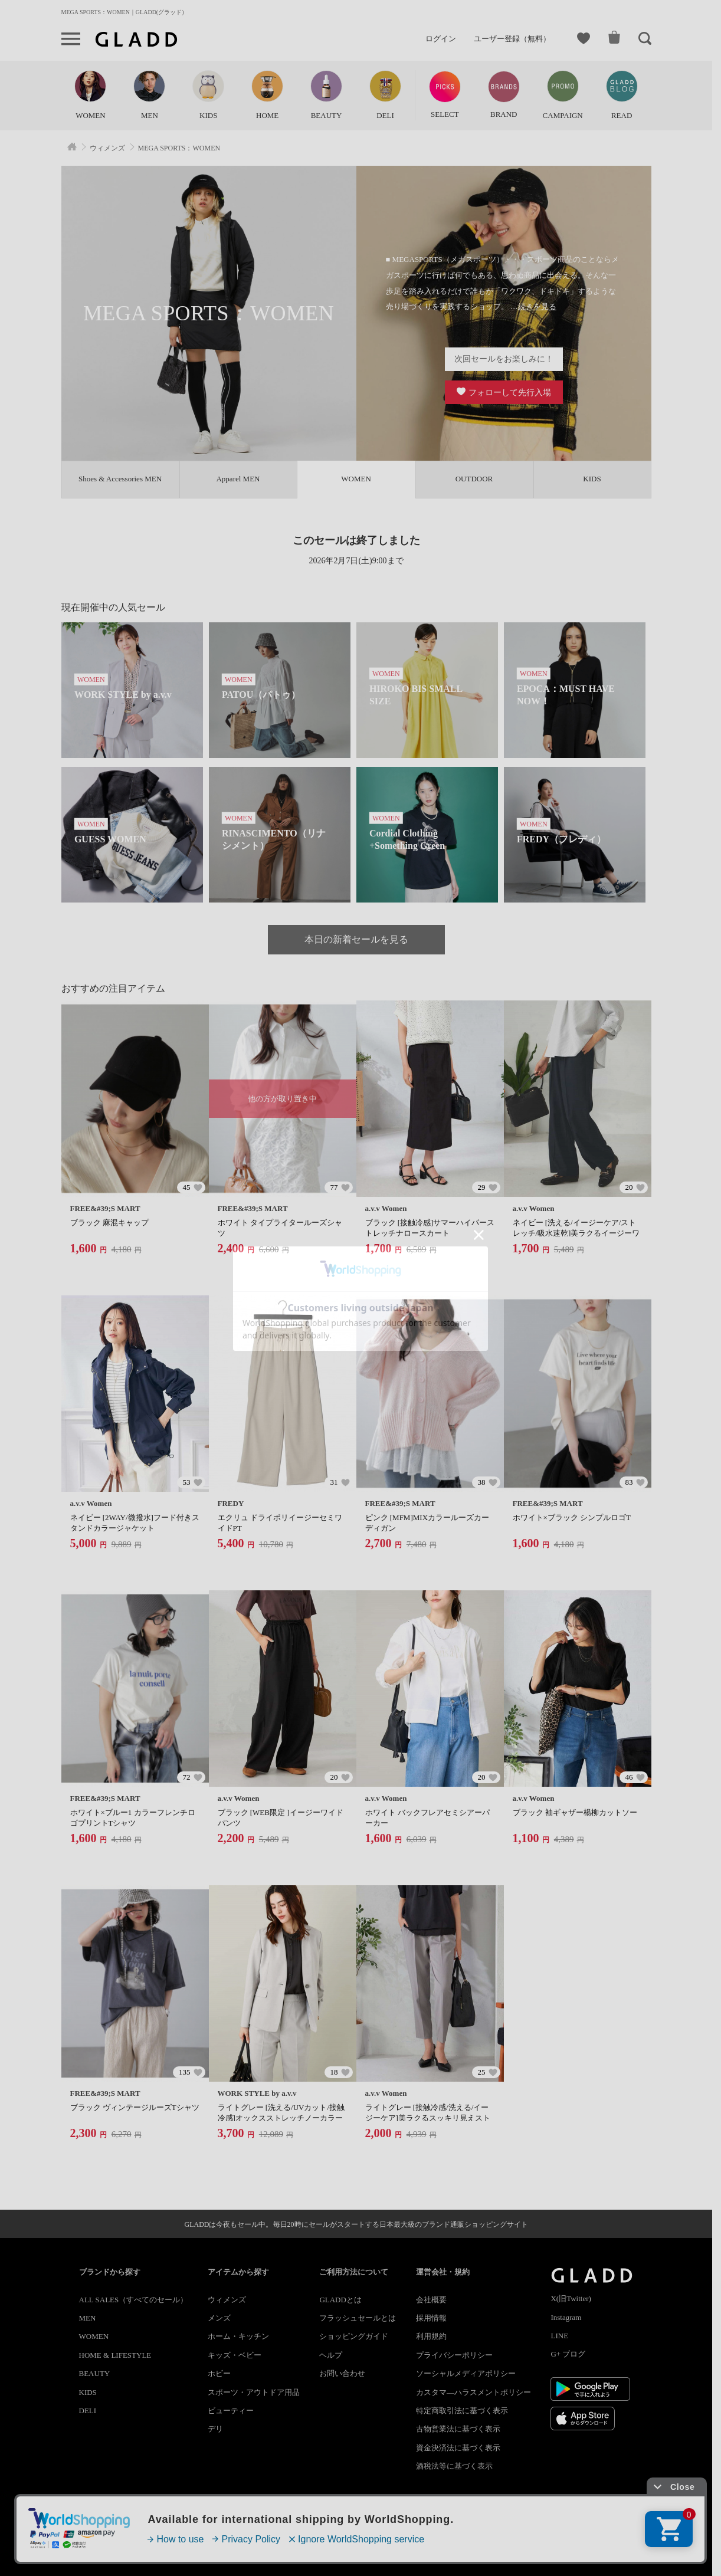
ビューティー (231, 2410)
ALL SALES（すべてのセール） (133, 2299)
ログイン (440, 38)
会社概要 (431, 2299)
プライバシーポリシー (454, 2355)
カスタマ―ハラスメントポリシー (473, 2392)
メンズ (219, 2318)
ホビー (219, 2373)
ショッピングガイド (353, 2336)
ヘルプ (330, 2355)
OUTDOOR (474, 478)
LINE (559, 2335)
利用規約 (431, 2336)
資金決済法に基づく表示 (458, 2447)
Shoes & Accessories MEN (120, 478)
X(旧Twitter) (570, 2298)
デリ (215, 2428)
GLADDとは (340, 2299)
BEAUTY (94, 2373)
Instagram (565, 2317)
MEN (87, 2318)
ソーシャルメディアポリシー (466, 2373)
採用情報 (431, 2318)
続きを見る (537, 306)
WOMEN (94, 2336)
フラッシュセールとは (357, 2318)
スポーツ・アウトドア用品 (254, 2392)
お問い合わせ (342, 2373)
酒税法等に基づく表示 (454, 2466)
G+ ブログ (567, 2353)
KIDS (592, 478)
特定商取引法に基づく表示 (462, 2410)
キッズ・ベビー (234, 2355)
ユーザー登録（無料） (512, 38)
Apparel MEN (238, 478)
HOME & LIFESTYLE (115, 2355)
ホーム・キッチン (238, 2336)
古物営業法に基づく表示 (458, 2428)
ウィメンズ (227, 2299)
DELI (88, 2410)
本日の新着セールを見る (356, 939)
